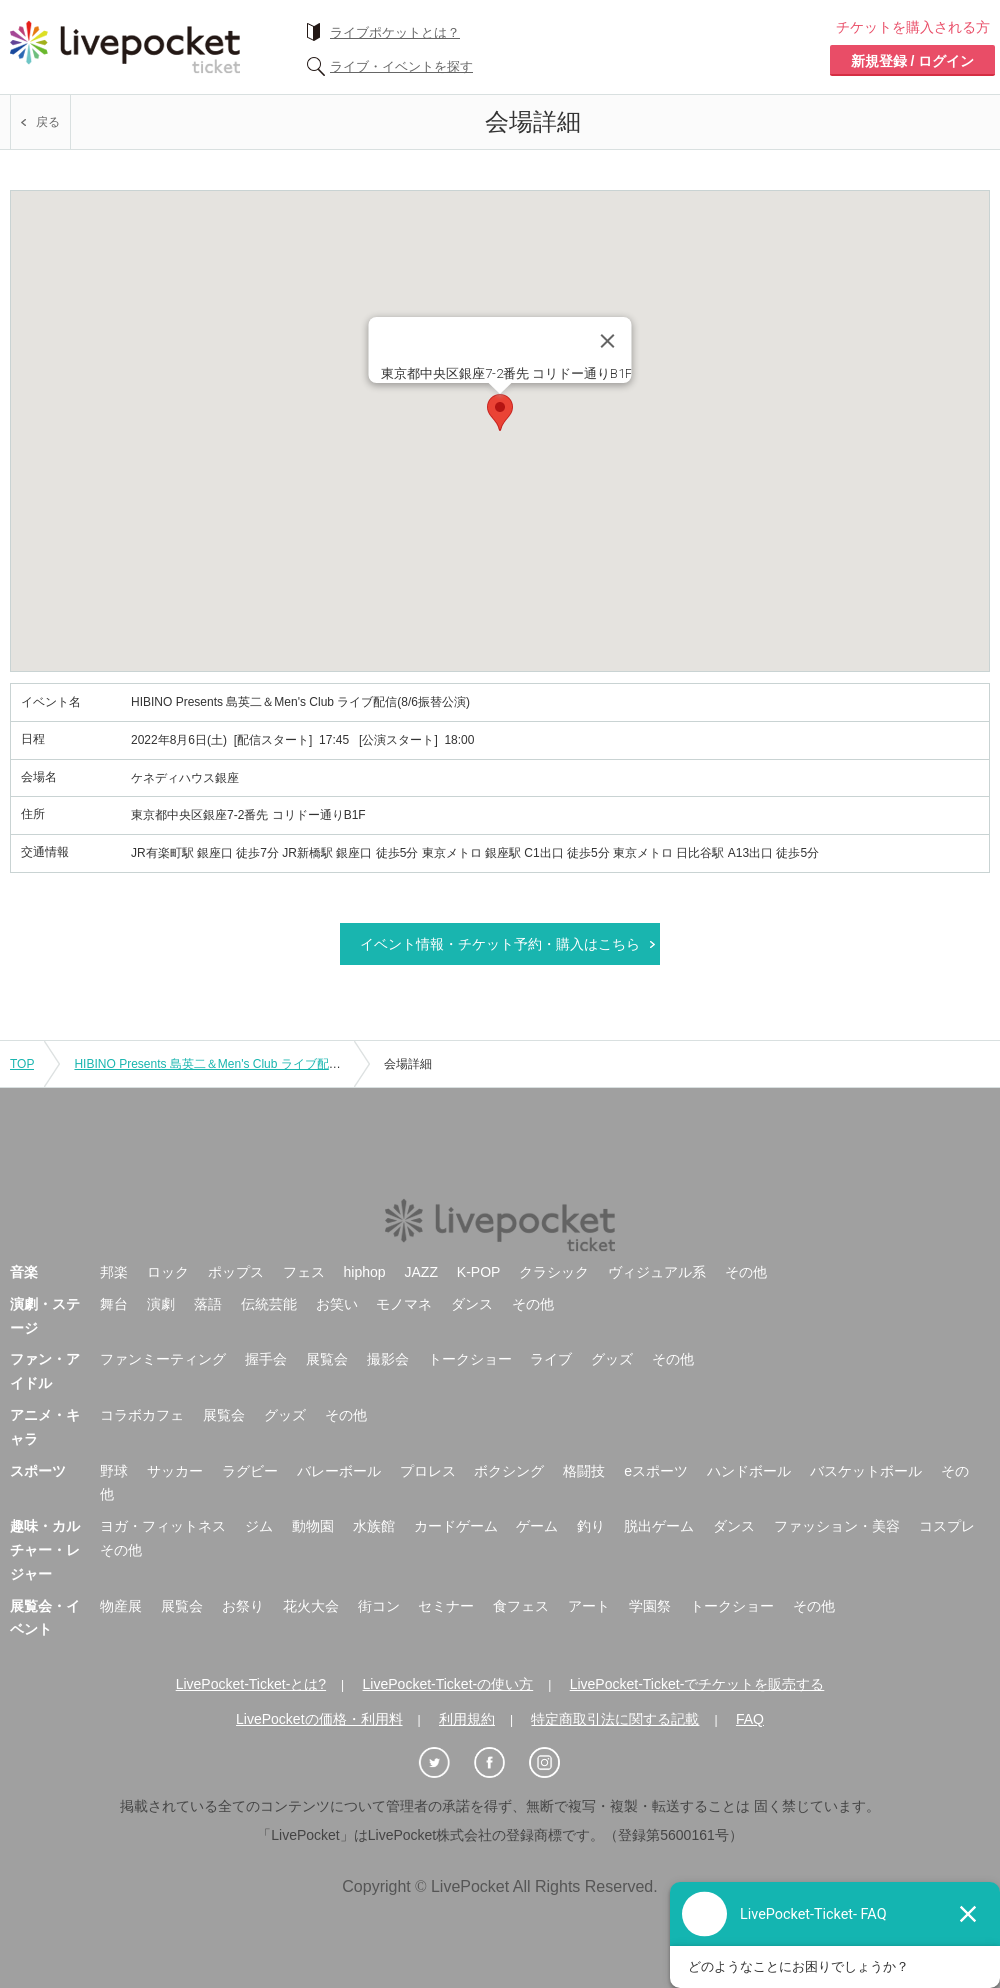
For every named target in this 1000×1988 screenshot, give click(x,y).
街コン (379, 1606)
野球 (114, 1471)
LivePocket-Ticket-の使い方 (448, 1684)
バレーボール (339, 1471)
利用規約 (467, 1719)
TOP (22, 1064)
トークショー (470, 1359)
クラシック (554, 1272)
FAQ (750, 1719)
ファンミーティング (163, 1359)
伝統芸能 (269, 1304)
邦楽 (114, 1272)
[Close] (608, 341)
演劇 (161, 1304)
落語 (208, 1304)
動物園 (313, 1526)
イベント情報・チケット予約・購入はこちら (500, 944)
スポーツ (38, 1471)
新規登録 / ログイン (913, 61)
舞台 (114, 1304)
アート (589, 1606)
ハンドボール (749, 1471)
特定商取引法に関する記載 (615, 1719)
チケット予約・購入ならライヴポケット (125, 47)
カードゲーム (456, 1526)
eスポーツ (656, 1471)
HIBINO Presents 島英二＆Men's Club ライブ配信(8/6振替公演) (243, 1064)
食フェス (521, 1606)
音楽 (24, 1272)
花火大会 (311, 1606)
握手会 (266, 1359)
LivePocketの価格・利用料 (319, 1719)
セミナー (446, 1606)
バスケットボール (866, 1471)
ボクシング (509, 1471)
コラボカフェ (142, 1415)
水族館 (374, 1526)
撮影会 (388, 1359)
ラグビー (250, 1471)
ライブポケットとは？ (395, 32)
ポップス (236, 1272)
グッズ (612, 1359)
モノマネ (404, 1304)
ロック (168, 1272)
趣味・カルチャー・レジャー (45, 1550)
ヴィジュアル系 (657, 1272)
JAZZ (421, 1272)
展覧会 (327, 1359)
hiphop (365, 1272)
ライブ (551, 1359)
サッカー (175, 1471)
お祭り (243, 1606)
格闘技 (584, 1471)
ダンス (472, 1304)
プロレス (428, 1471)
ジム (259, 1526)
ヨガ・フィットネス (163, 1526)
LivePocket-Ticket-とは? (251, 1684)
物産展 (121, 1606)
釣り (591, 1526)
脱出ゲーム (659, 1526)
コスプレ (947, 1526)
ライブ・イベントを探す (401, 66)
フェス (304, 1272)
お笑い (337, 1304)
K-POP (479, 1272)
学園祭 (650, 1606)
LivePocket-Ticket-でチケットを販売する (697, 1684)
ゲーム (537, 1526)
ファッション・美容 (837, 1526)
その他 (746, 1272)
